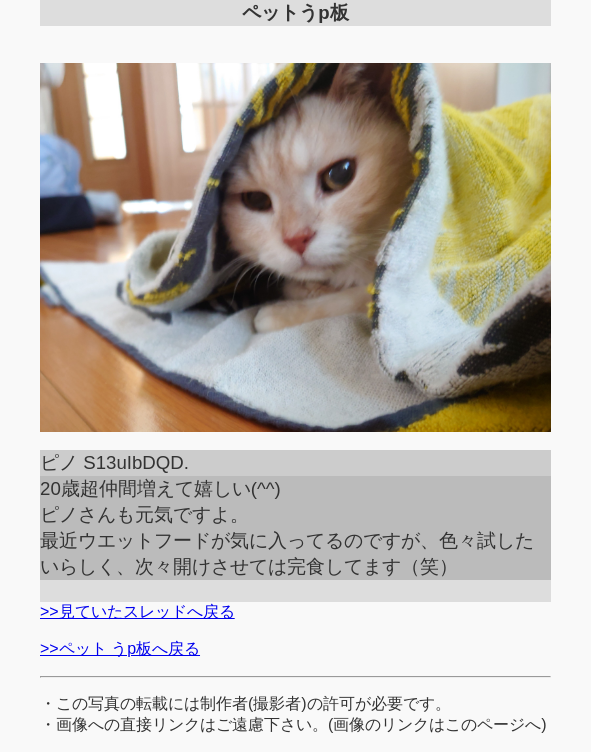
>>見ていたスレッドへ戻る (137, 611)
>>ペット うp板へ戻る (120, 648)
